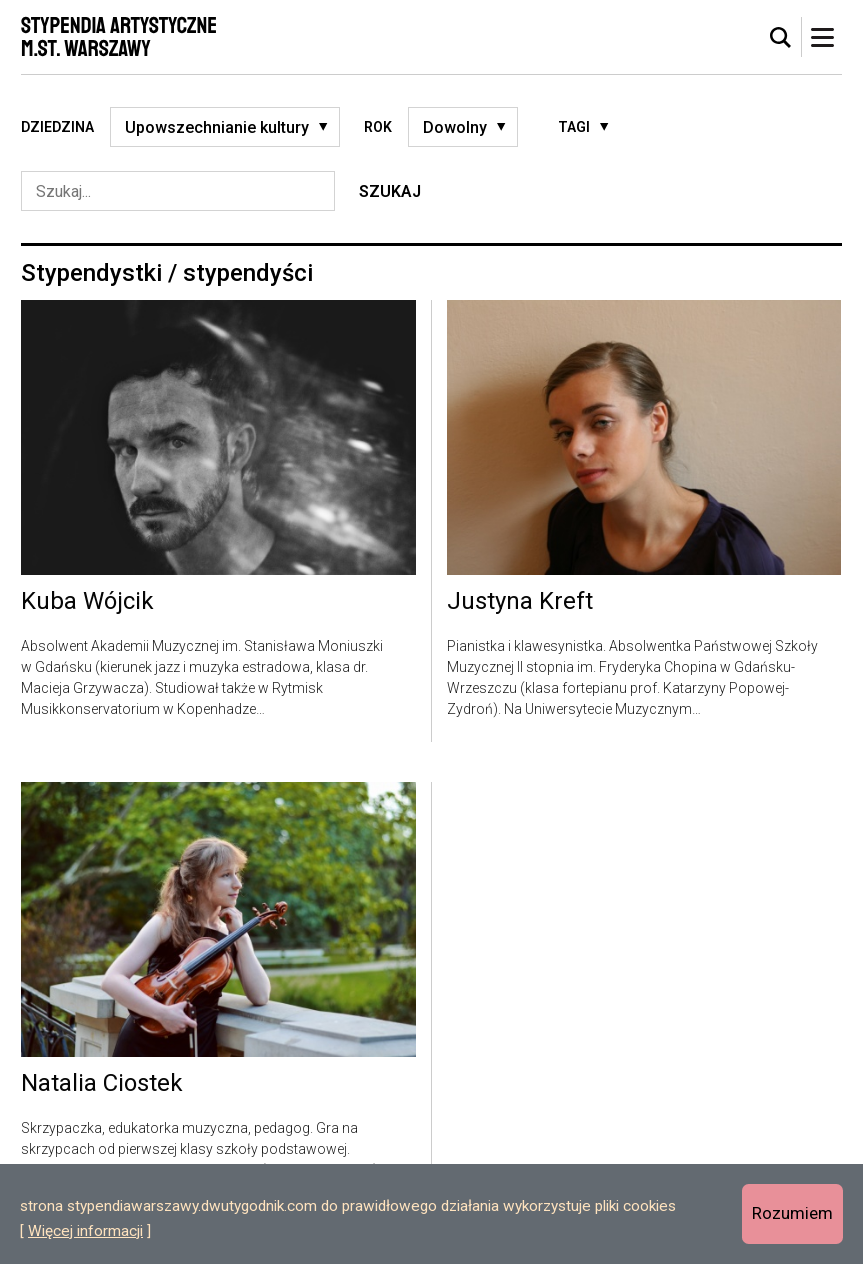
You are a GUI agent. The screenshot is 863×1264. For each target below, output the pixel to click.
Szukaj (390, 191)
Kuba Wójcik (87, 602)
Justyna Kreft (520, 602)
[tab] (781, 38)
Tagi (574, 127)
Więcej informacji (85, 1231)
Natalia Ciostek (102, 1084)
